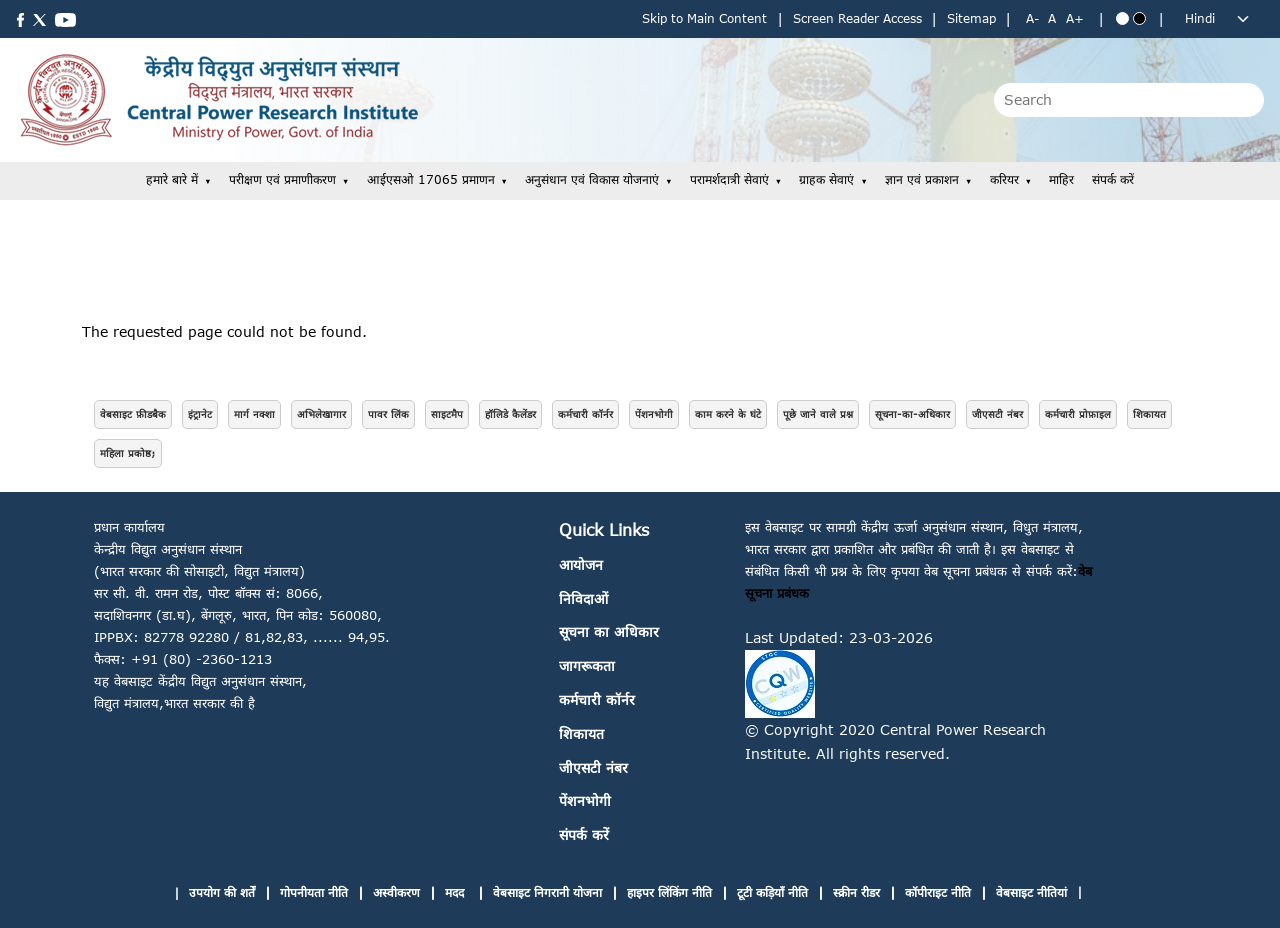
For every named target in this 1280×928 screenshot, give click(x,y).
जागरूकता (587, 665)
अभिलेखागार (321, 414)
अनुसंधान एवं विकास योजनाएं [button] (592, 179)
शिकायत (1149, 414)
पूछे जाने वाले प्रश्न (818, 414)
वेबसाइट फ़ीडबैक (133, 414)
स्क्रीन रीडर (856, 892)
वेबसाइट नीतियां (1031, 892)
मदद (456, 892)
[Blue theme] (1122, 18)
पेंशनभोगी (654, 414)
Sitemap (971, 18)
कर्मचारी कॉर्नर (585, 414)
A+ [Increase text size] (1075, 18)
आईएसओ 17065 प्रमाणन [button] (431, 179)
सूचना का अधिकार (609, 631)
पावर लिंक (388, 414)
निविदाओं (583, 598)
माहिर (1061, 179)
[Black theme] (1139, 18)
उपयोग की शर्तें (222, 892)
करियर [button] (1004, 179)
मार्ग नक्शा (254, 414)
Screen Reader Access (857, 18)
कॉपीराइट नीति (938, 892)
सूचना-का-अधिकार (912, 414)
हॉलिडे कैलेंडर (510, 414)
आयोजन (581, 564)
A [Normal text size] (1052, 18)
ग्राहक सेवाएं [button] (826, 179)
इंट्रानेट (200, 414)
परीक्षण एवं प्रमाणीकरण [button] (282, 179)
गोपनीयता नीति (314, 892)
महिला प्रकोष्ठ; (128, 453)
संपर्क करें (1113, 179)
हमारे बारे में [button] (172, 179)
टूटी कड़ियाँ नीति (772, 892)
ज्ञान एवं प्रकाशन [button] (922, 179)
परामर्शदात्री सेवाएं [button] (729, 179)
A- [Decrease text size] (1032, 18)
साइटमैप (447, 414)
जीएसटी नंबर (997, 414)
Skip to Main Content (704, 18)
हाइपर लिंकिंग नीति (669, 892)
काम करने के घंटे (728, 414)
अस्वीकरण (396, 892)
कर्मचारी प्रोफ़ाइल (1078, 414)
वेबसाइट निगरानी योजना (547, 892)
